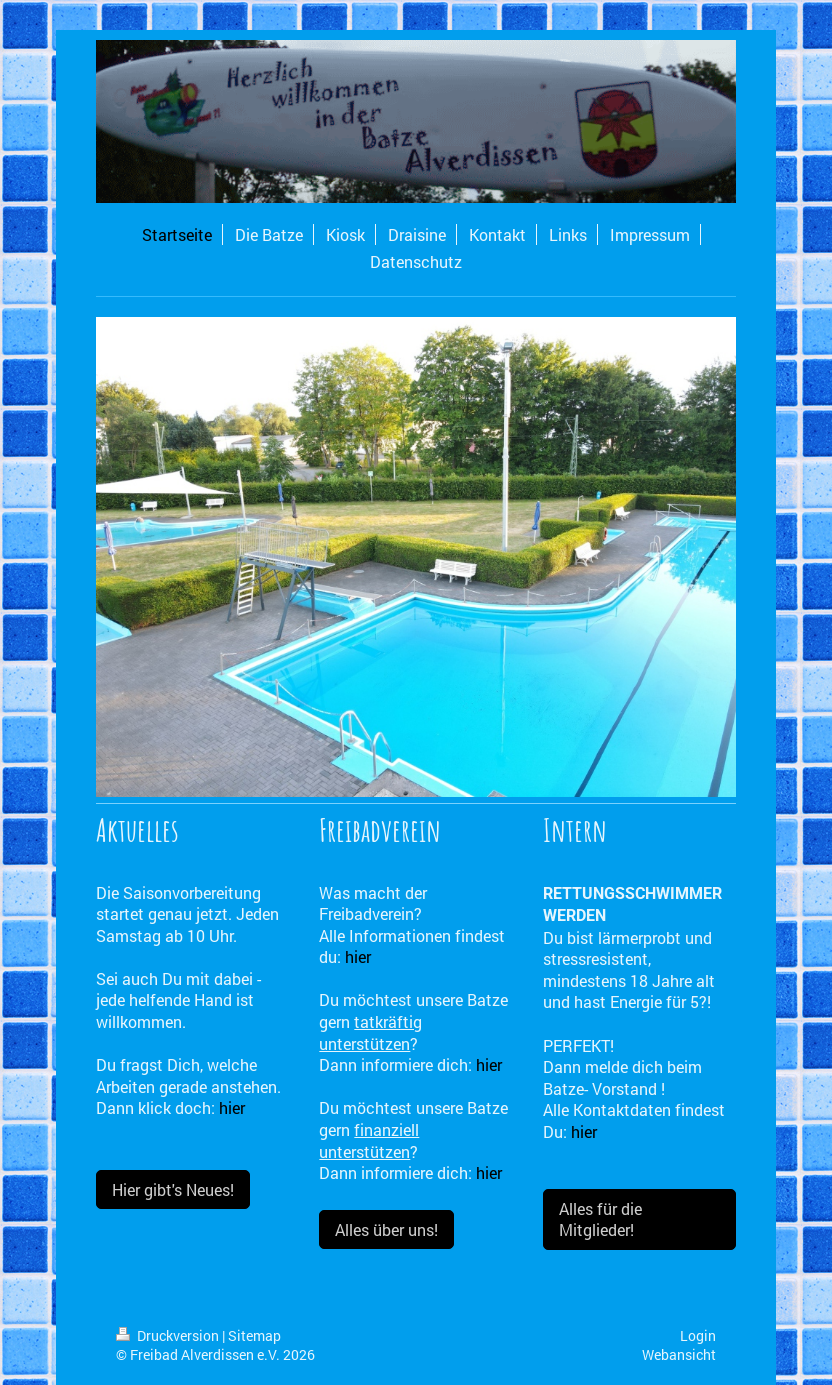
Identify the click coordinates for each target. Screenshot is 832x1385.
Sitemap (254, 1335)
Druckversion (169, 1335)
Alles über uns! (386, 1229)
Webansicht (679, 1354)
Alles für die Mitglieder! (600, 1219)
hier (232, 1107)
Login (698, 1335)
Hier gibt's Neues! (173, 1189)
